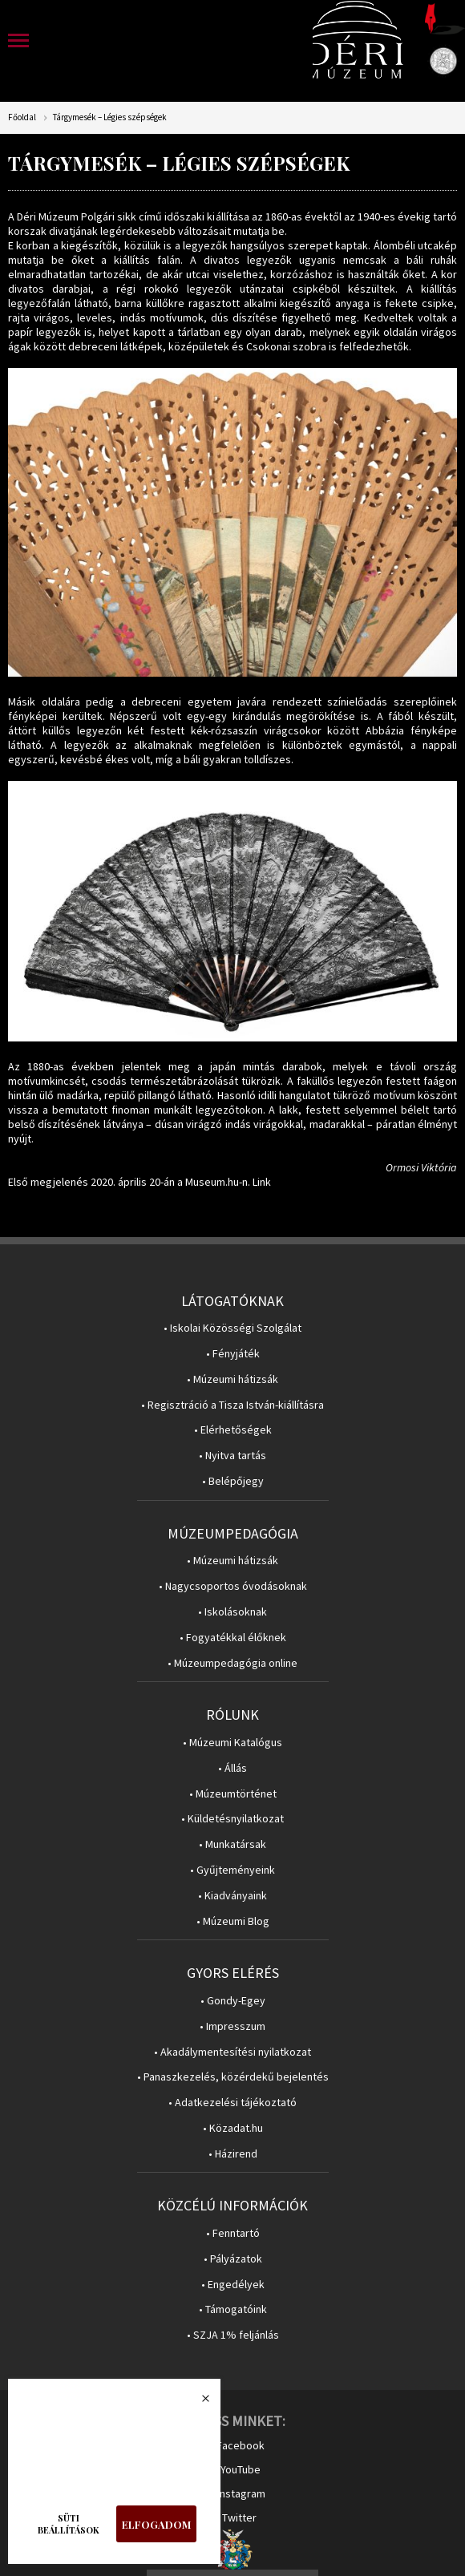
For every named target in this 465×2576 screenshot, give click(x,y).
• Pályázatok (233, 2259)
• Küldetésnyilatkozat (232, 1819)
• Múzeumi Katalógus (232, 1742)
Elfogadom (156, 2524)
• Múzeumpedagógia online (232, 1663)
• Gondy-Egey (232, 2001)
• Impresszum (232, 2026)
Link (262, 1182)
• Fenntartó (233, 2233)
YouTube (240, 2469)
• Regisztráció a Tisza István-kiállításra (232, 1405)
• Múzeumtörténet (233, 1794)
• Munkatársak (232, 1844)
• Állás (232, 1768)
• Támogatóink (233, 2309)
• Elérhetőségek (233, 1430)
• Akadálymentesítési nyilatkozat (232, 2052)
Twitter (239, 2517)
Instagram (241, 2493)
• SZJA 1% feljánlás (233, 2335)
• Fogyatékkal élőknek (233, 1637)
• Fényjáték (233, 1354)
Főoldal (22, 117)
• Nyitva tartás (232, 1455)
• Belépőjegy (233, 1481)
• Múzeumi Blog (232, 1921)
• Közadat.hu (233, 2128)
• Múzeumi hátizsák (232, 1379)
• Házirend (232, 2154)
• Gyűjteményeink (232, 1870)
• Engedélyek (233, 2284)
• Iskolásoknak (232, 1612)
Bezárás (197, 2403)
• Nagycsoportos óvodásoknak (233, 1586)
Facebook (240, 2445)
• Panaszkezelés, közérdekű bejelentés (233, 2077)
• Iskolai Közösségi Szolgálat (232, 1328)
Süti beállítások (68, 2524)
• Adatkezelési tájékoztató (232, 2102)
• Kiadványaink (232, 1896)
